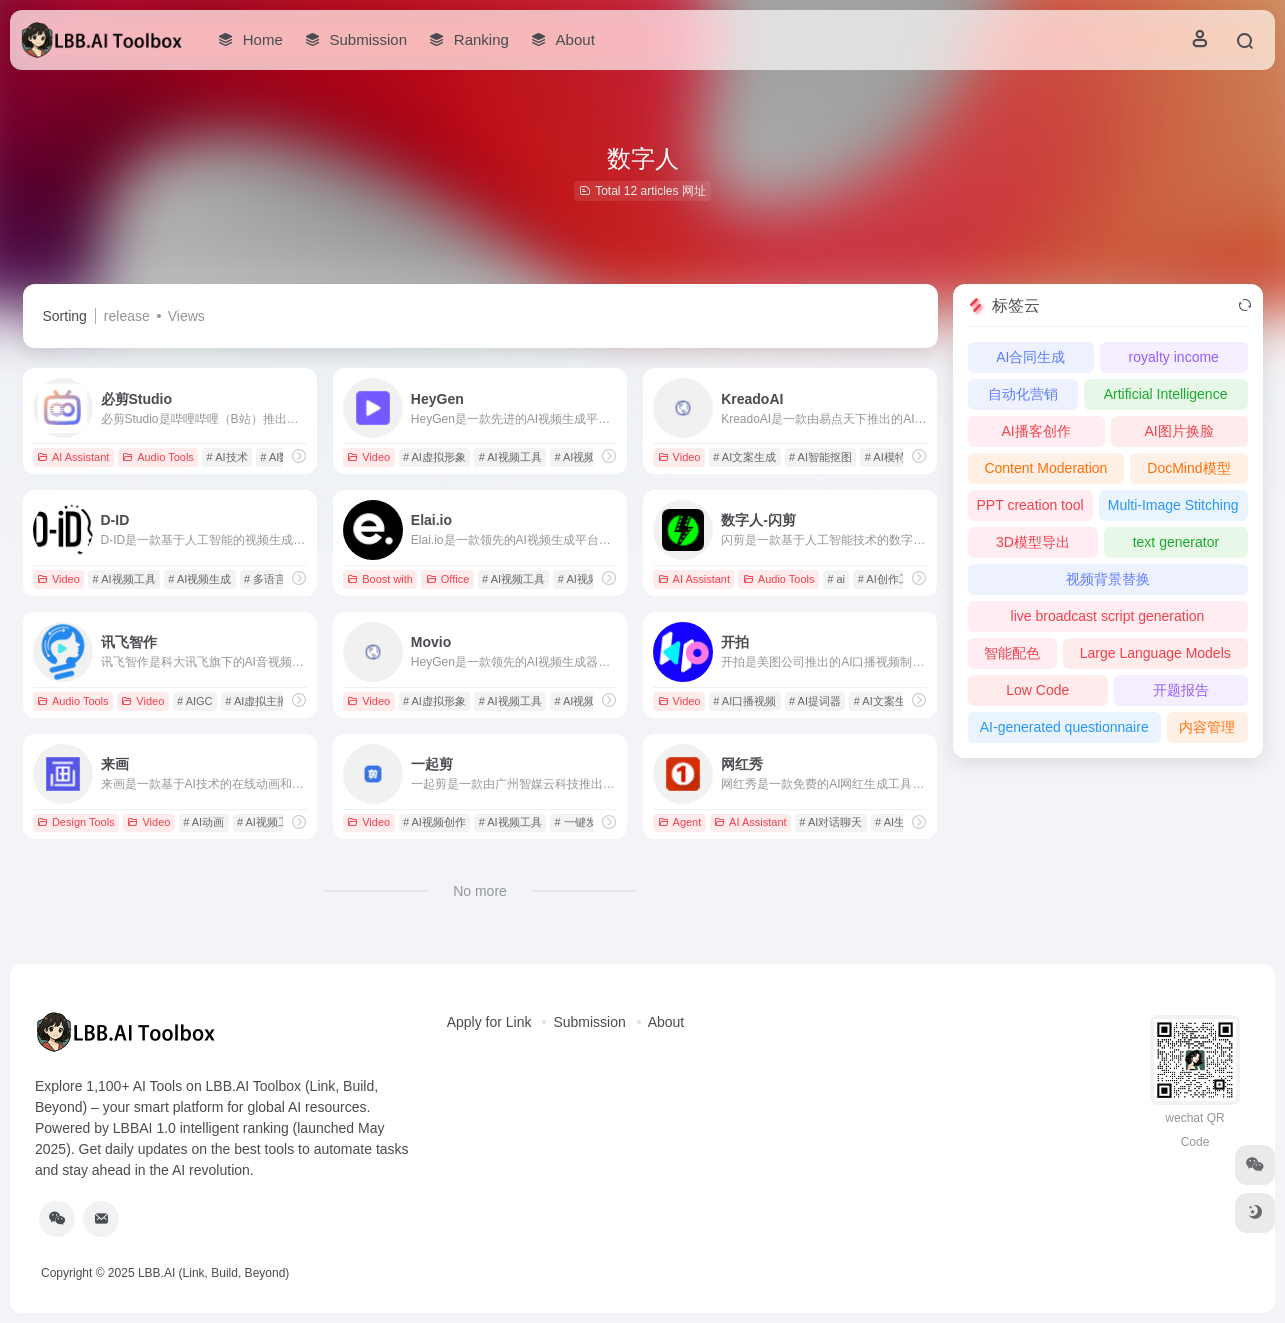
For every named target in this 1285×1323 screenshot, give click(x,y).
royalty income (1174, 357)
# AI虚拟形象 (434, 457)
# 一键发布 (580, 822)
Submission (589, 1022)
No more (480, 891)
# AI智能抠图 (820, 457)
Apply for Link (489, 1022)
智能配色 (1012, 653)
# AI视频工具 (510, 457)
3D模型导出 (1033, 542)
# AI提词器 (815, 701)
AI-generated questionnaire (1064, 727)
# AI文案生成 (744, 457)
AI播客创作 (1035, 431)
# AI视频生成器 (591, 701)
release (127, 316)
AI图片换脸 (1178, 431)
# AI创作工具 (889, 579)
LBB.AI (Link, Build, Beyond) (213, 1273)
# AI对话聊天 (830, 822)
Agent (680, 822)
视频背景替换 (1108, 579)
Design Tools (76, 822)
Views (186, 316)
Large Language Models (1155, 653)
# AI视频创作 (434, 822)
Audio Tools (158, 457)
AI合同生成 (1030, 357)
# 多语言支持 (276, 579)
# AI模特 (885, 457)
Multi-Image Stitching (1173, 505)
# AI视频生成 (585, 457)
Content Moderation (1045, 468)
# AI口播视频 (744, 701)
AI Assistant (73, 457)
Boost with (380, 579)
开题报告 (1181, 690)
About (666, 1022)
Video (368, 457)
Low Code (1037, 690)
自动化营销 (1023, 394)
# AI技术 (227, 457)
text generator (1176, 542)
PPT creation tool (1030, 505)
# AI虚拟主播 (256, 701)
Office (448, 579)
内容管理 (1207, 727)
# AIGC (194, 701)
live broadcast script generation (1108, 616)
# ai (836, 579)
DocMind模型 (1188, 468)
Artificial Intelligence (1166, 394)
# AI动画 (203, 822)
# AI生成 (895, 822)
